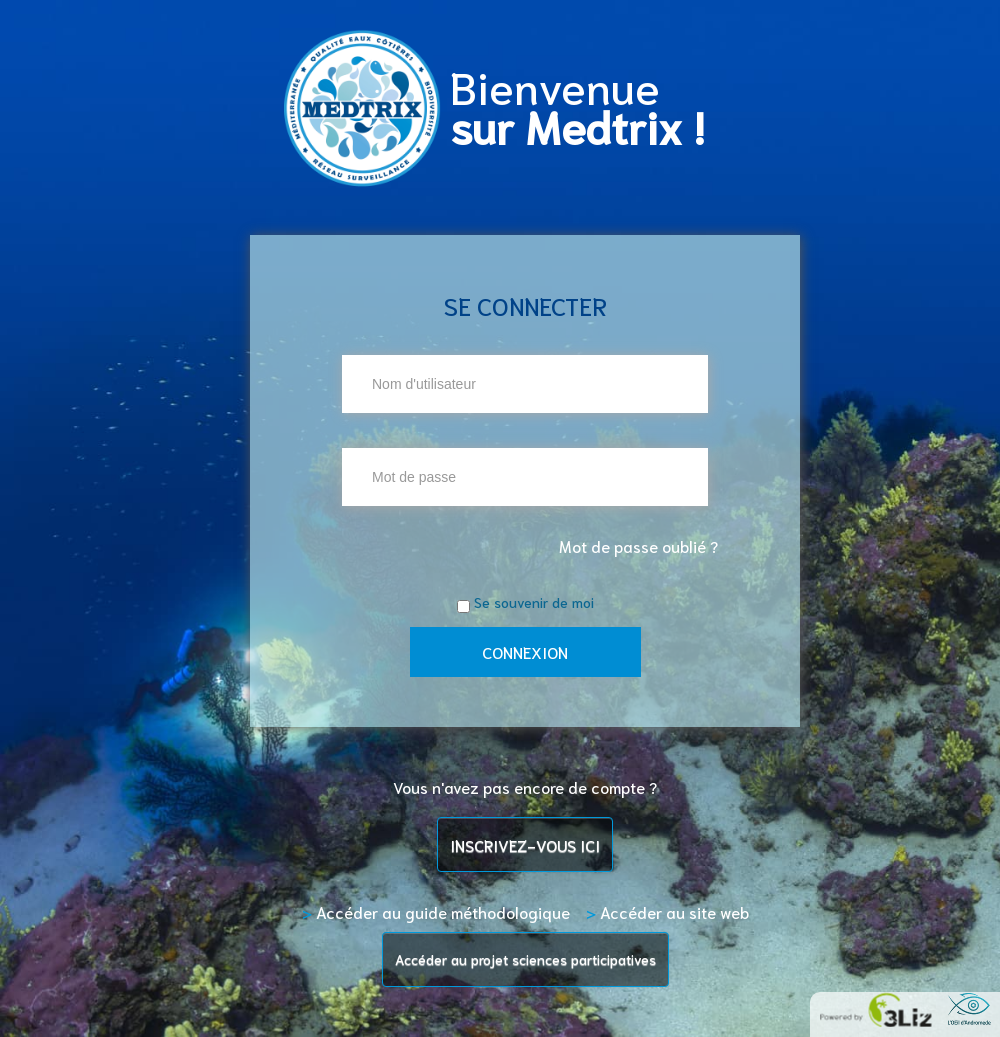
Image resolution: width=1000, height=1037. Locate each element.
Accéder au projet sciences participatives (525, 959)
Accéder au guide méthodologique (436, 911)
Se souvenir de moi (534, 602)
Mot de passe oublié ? (638, 545)
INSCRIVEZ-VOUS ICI (525, 844)
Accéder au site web (667, 911)
